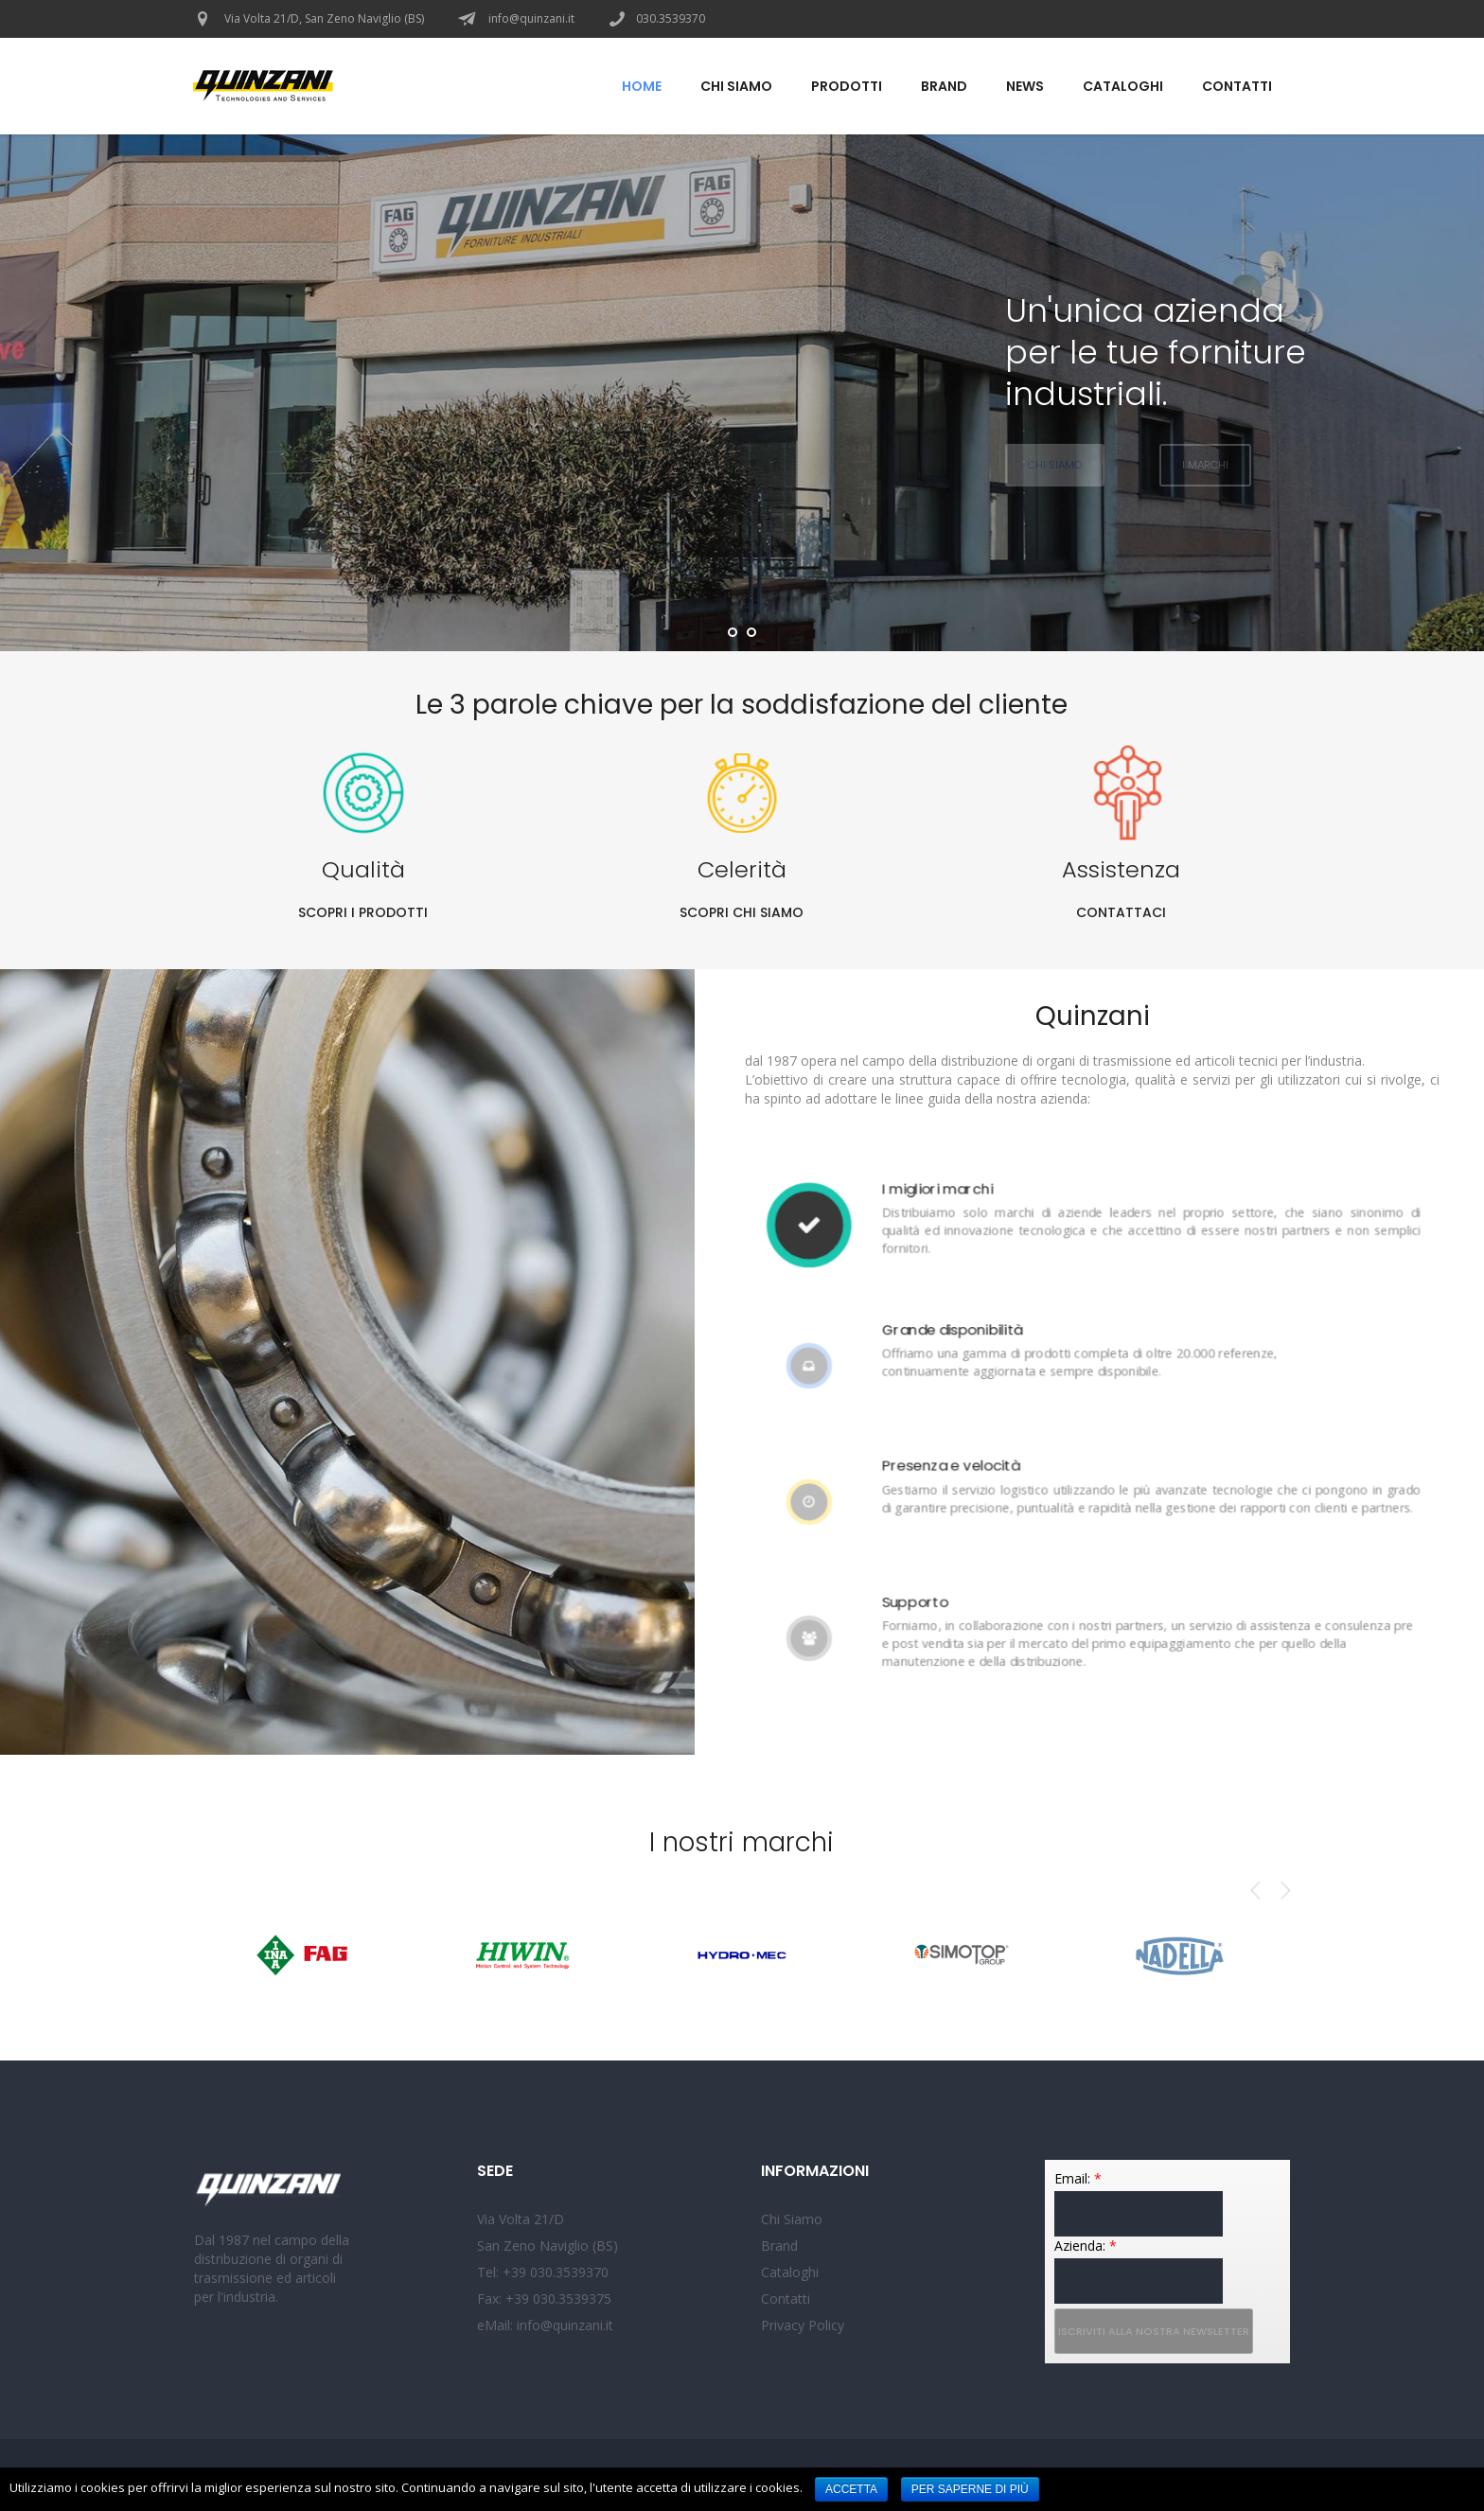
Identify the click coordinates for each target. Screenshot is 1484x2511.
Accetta (851, 2489)
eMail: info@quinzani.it (545, 2325)
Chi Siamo (791, 2219)
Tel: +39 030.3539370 (543, 2272)
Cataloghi (790, 2272)
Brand (779, 2246)
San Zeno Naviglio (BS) (547, 2246)
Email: (1078, 2178)
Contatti (785, 2299)
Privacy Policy (802, 2325)
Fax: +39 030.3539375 (544, 2299)
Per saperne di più (970, 2489)
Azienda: (1085, 2246)
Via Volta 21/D (520, 2219)
